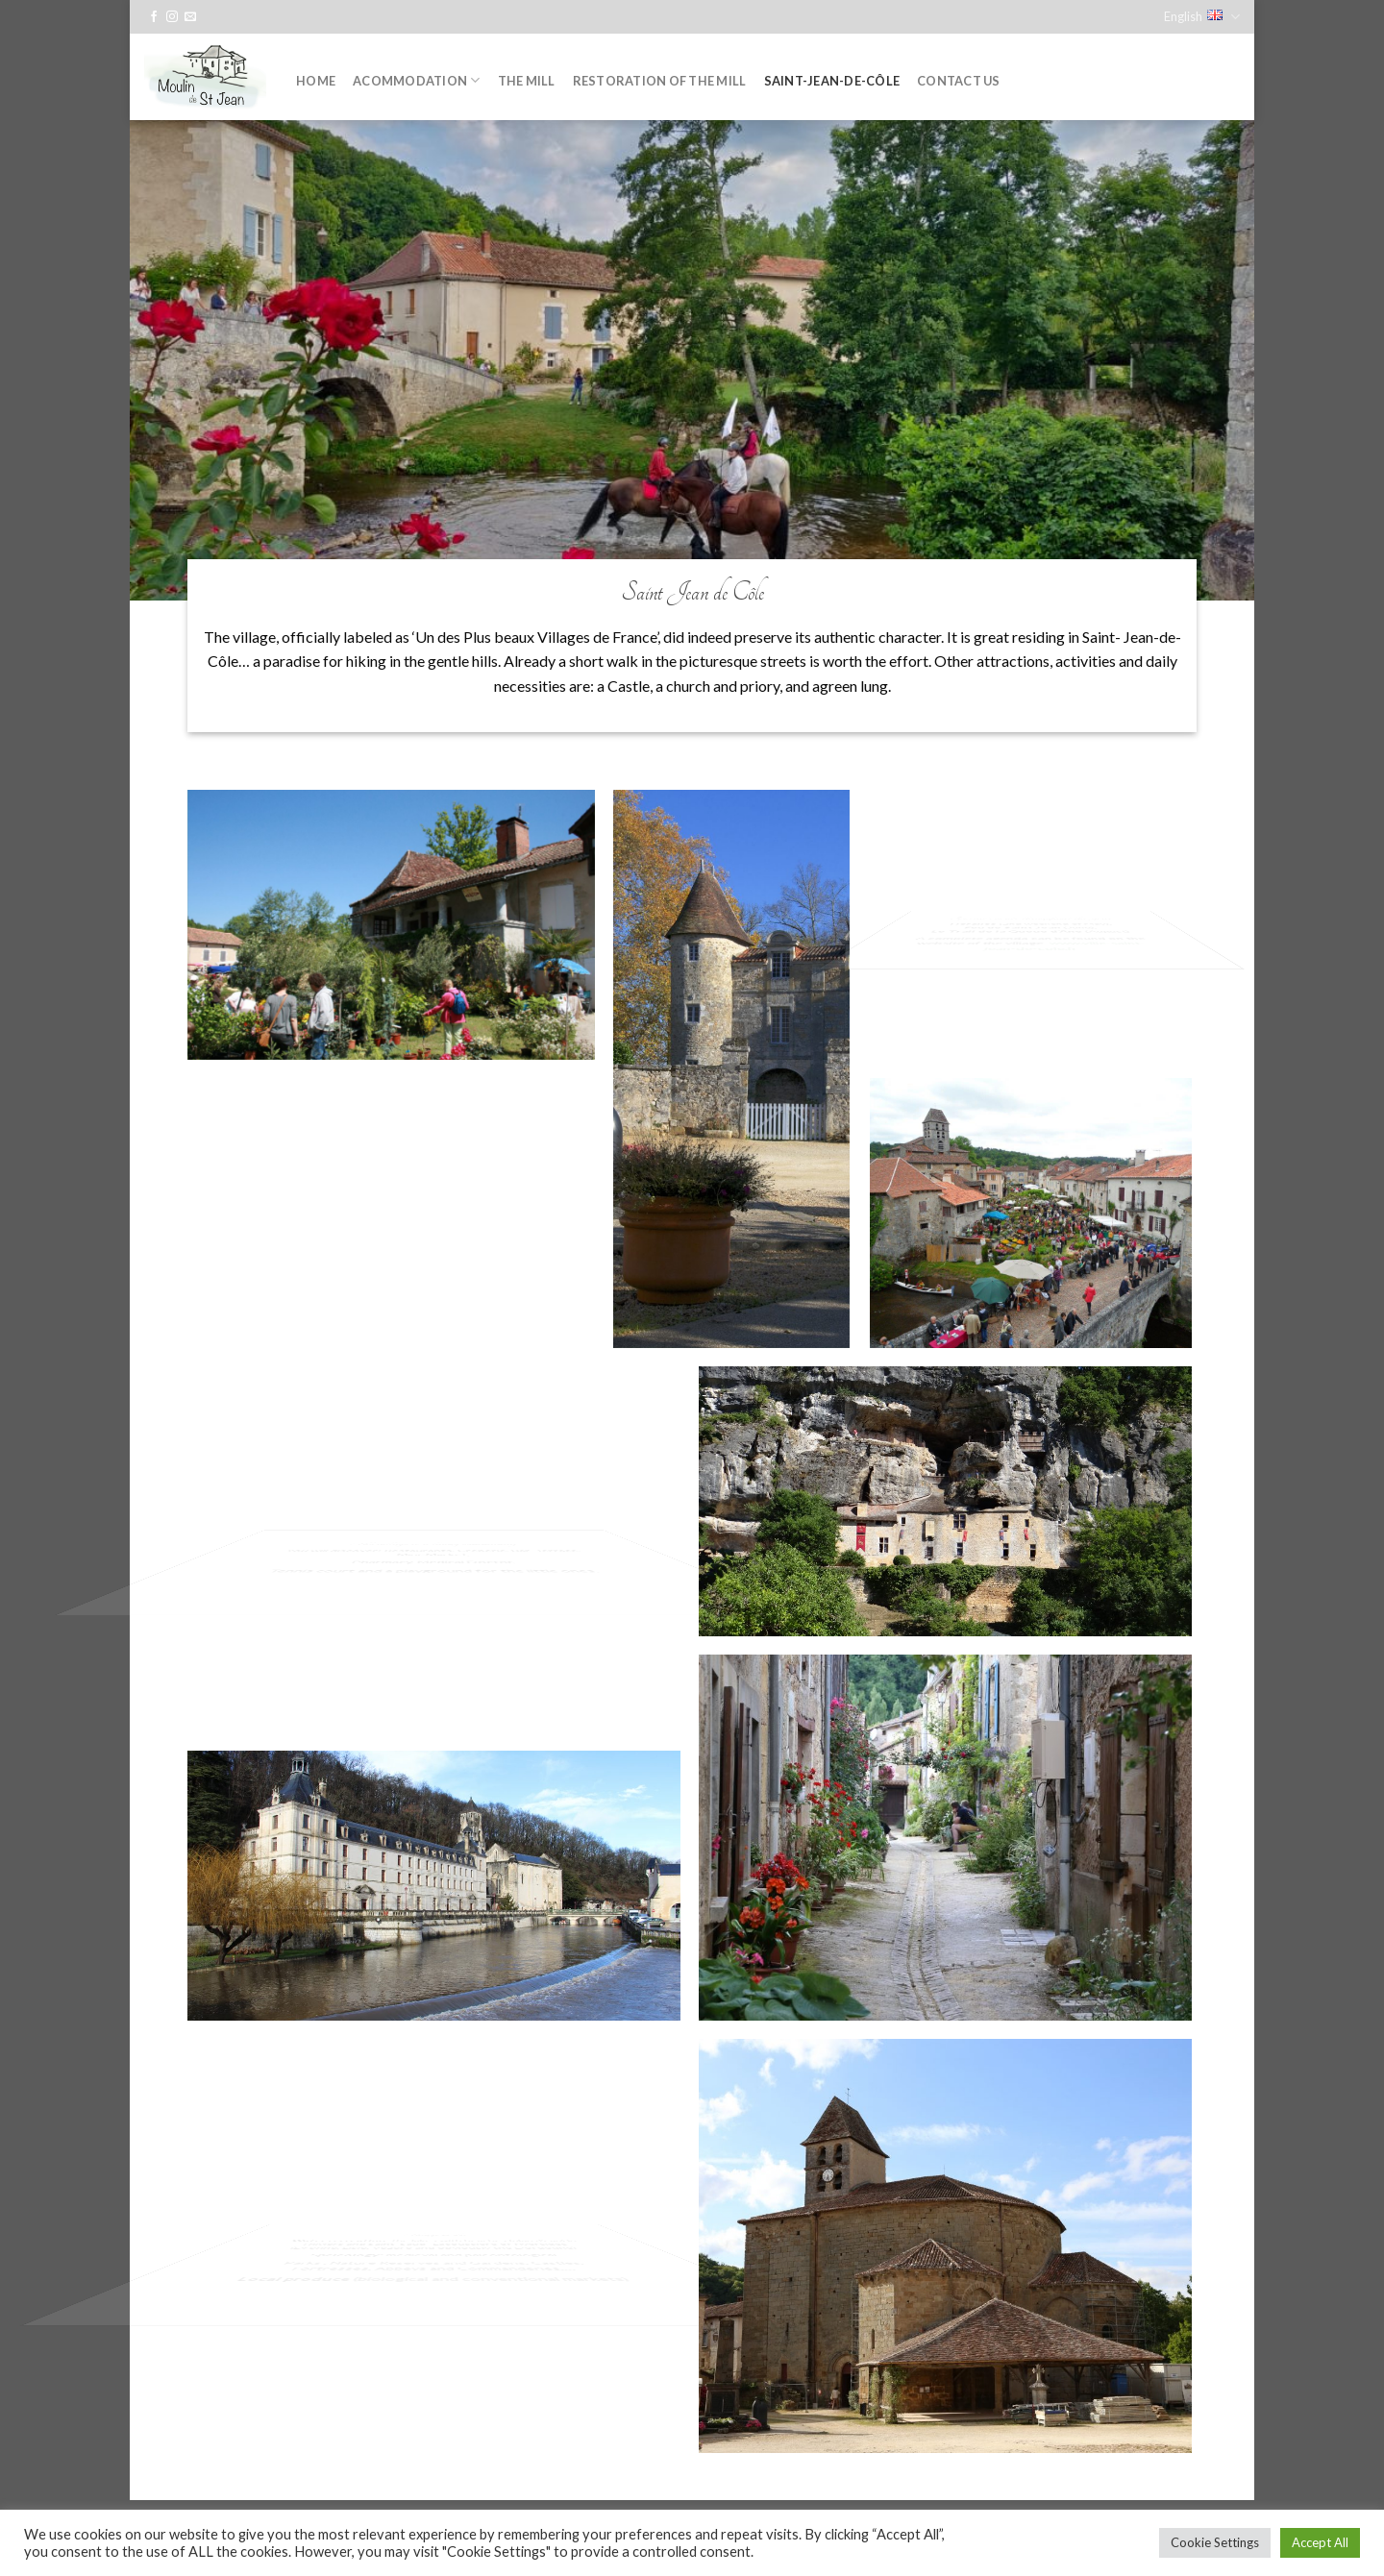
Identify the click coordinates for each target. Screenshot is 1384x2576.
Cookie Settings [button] (1215, 2542)
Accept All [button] (1320, 2542)
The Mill (527, 80)
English (1202, 17)
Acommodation (417, 80)
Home (315, 80)
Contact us (959, 80)
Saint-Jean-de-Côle (832, 80)
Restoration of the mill (660, 80)
